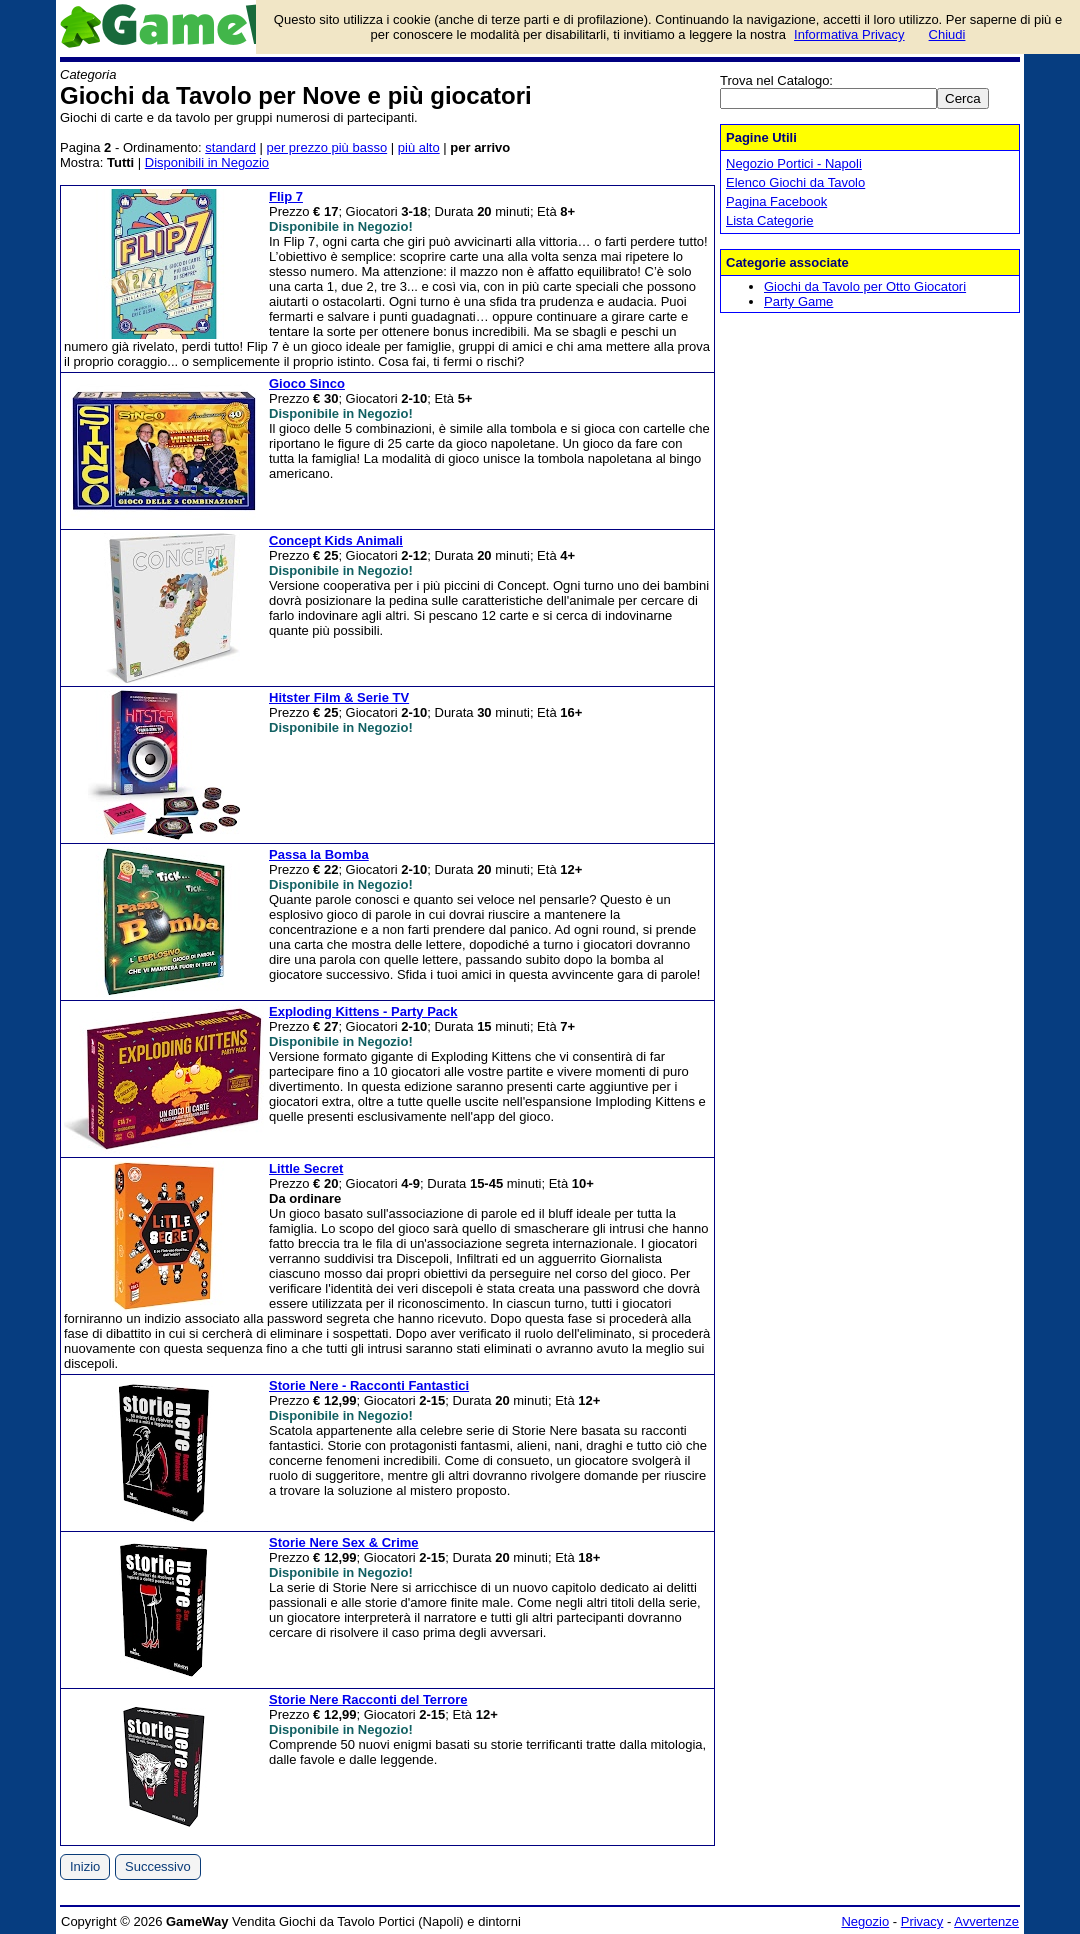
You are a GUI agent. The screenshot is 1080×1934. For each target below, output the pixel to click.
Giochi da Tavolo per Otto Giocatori (865, 286)
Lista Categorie (769, 220)
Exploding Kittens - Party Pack (363, 1011)
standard (230, 147)
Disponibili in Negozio (207, 162)
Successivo (158, 1866)
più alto (419, 147)
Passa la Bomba (319, 854)
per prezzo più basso (326, 147)
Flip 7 (286, 196)
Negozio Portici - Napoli (794, 163)
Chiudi (947, 34)
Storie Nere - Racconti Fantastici (369, 1385)
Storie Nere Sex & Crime (344, 1542)
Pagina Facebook (776, 201)
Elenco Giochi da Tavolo (795, 182)
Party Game (798, 301)
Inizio (85, 1866)
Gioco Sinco (307, 383)
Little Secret (306, 1168)
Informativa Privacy (849, 34)
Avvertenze (986, 1921)
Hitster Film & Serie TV (339, 697)
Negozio (865, 1921)
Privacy (922, 1921)
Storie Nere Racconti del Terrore (368, 1699)
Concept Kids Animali (336, 540)
